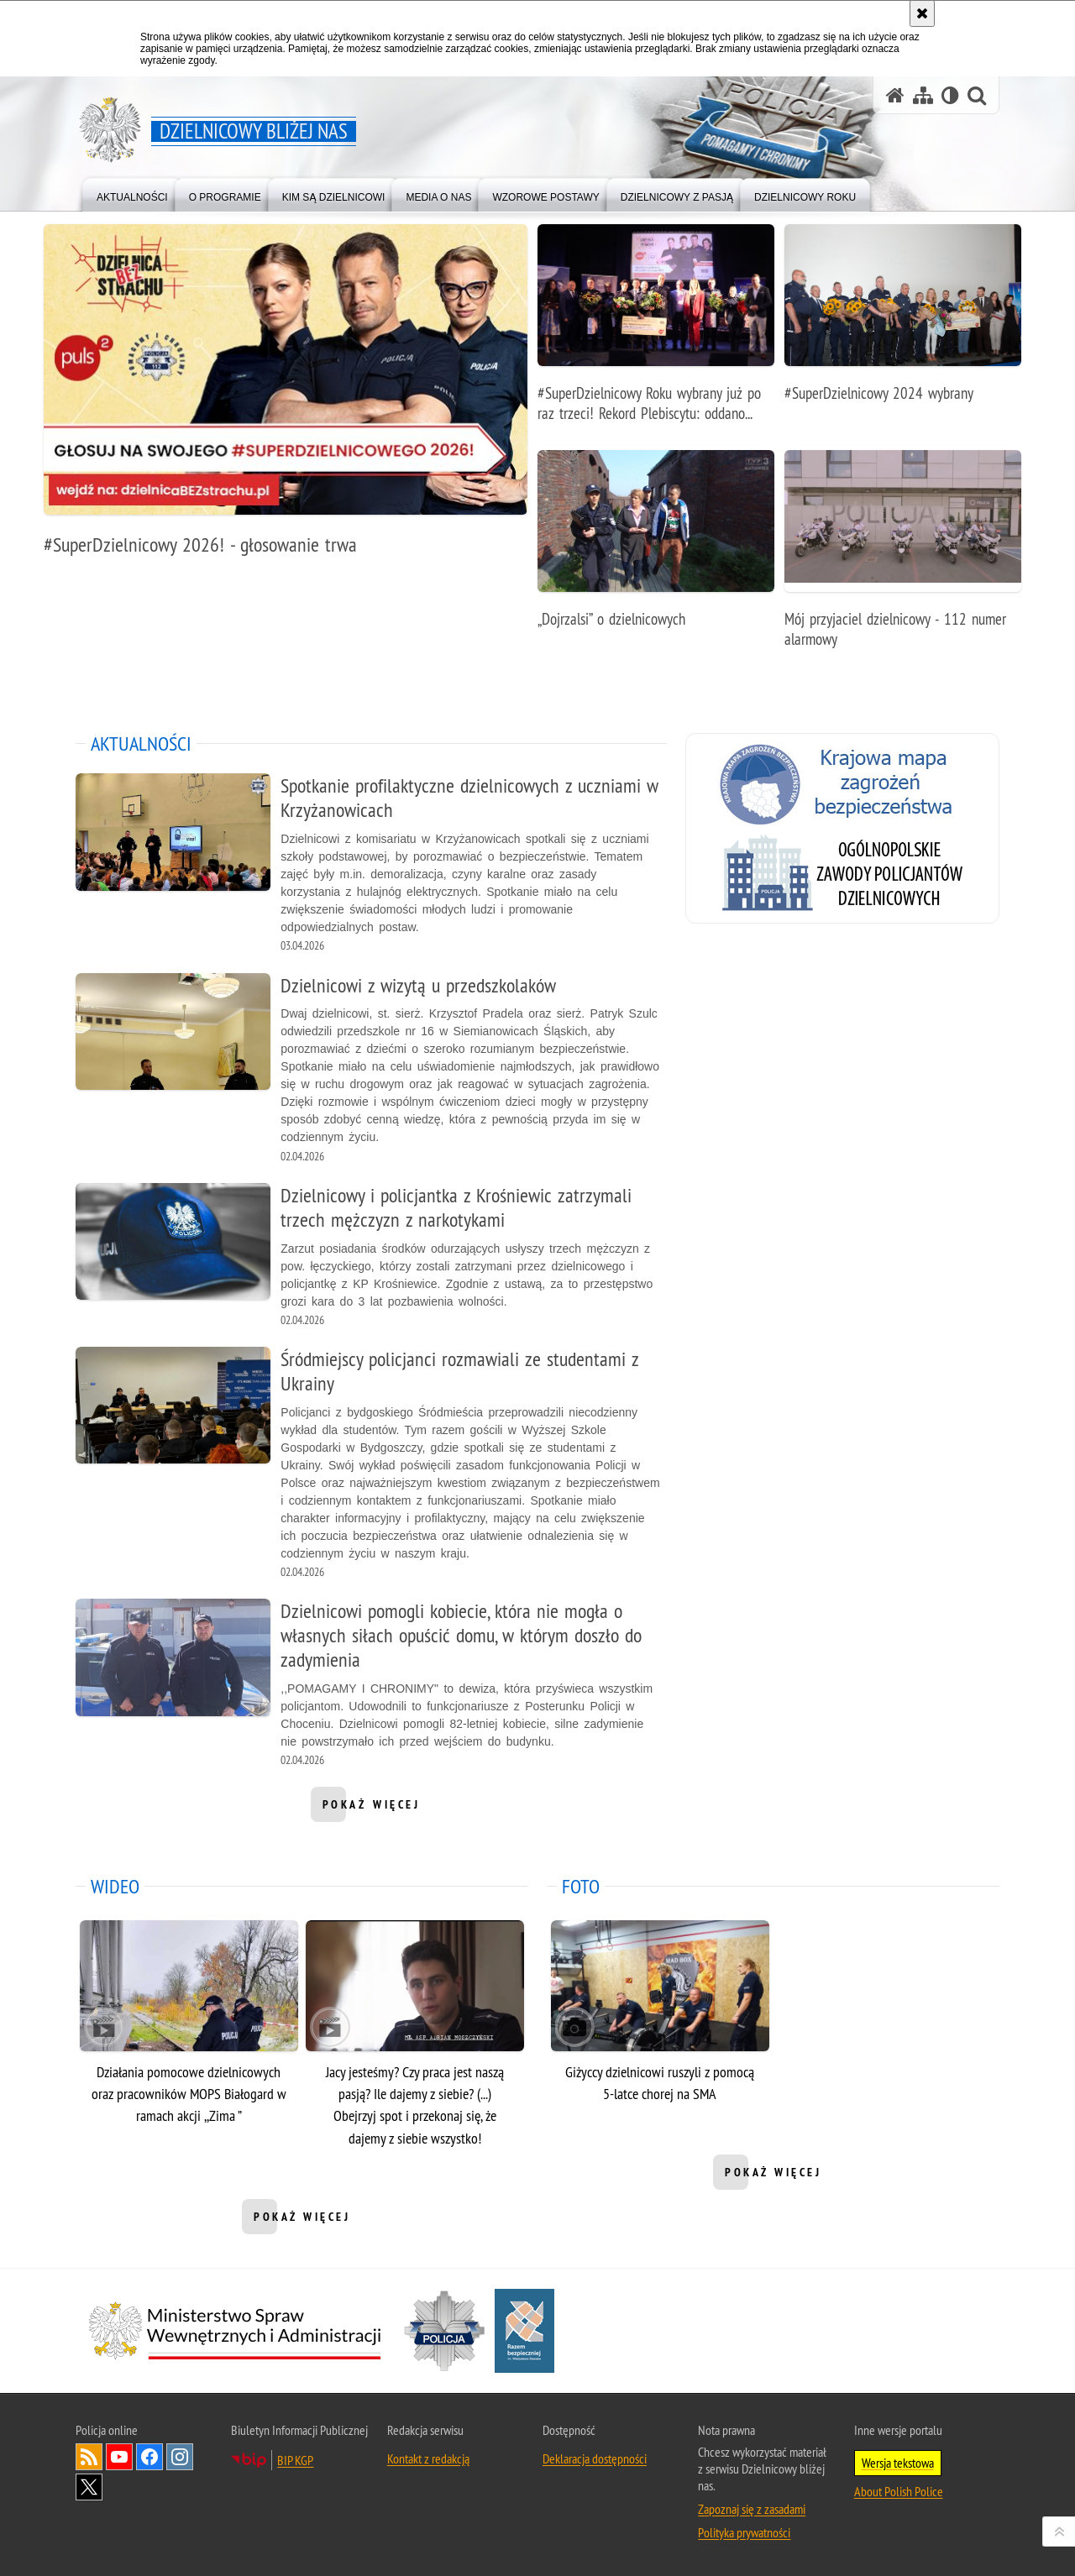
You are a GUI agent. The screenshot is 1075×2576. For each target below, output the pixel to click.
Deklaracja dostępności (595, 2458)
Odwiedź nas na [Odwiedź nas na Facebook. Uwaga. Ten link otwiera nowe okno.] (149, 2456)
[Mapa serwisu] (923, 95)
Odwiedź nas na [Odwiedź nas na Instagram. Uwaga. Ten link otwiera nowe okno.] (179, 2456)
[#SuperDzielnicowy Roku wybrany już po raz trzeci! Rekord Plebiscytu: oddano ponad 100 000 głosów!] (656, 332)
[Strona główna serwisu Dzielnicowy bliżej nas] (895, 95)
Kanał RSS (89, 2456)
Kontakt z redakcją (428, 2458)
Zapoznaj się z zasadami (751, 2508)
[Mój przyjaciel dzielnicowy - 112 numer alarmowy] (902, 558)
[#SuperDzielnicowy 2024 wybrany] (902, 322)
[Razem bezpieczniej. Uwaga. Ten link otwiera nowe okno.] (524, 2331)
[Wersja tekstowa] (950, 95)
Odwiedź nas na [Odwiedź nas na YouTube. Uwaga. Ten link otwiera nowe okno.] (119, 2456)
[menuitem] (132, 193)
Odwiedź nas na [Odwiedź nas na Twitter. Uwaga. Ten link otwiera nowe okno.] (89, 2487)
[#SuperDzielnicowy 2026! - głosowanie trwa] (285, 398)
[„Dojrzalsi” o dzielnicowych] (656, 548)
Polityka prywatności (744, 2532)
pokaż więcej (371, 1809)
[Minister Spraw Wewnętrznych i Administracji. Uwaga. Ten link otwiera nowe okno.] (235, 2331)
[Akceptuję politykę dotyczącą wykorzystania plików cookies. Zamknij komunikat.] (922, 13)
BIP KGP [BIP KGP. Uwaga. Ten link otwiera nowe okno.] (295, 2460)
